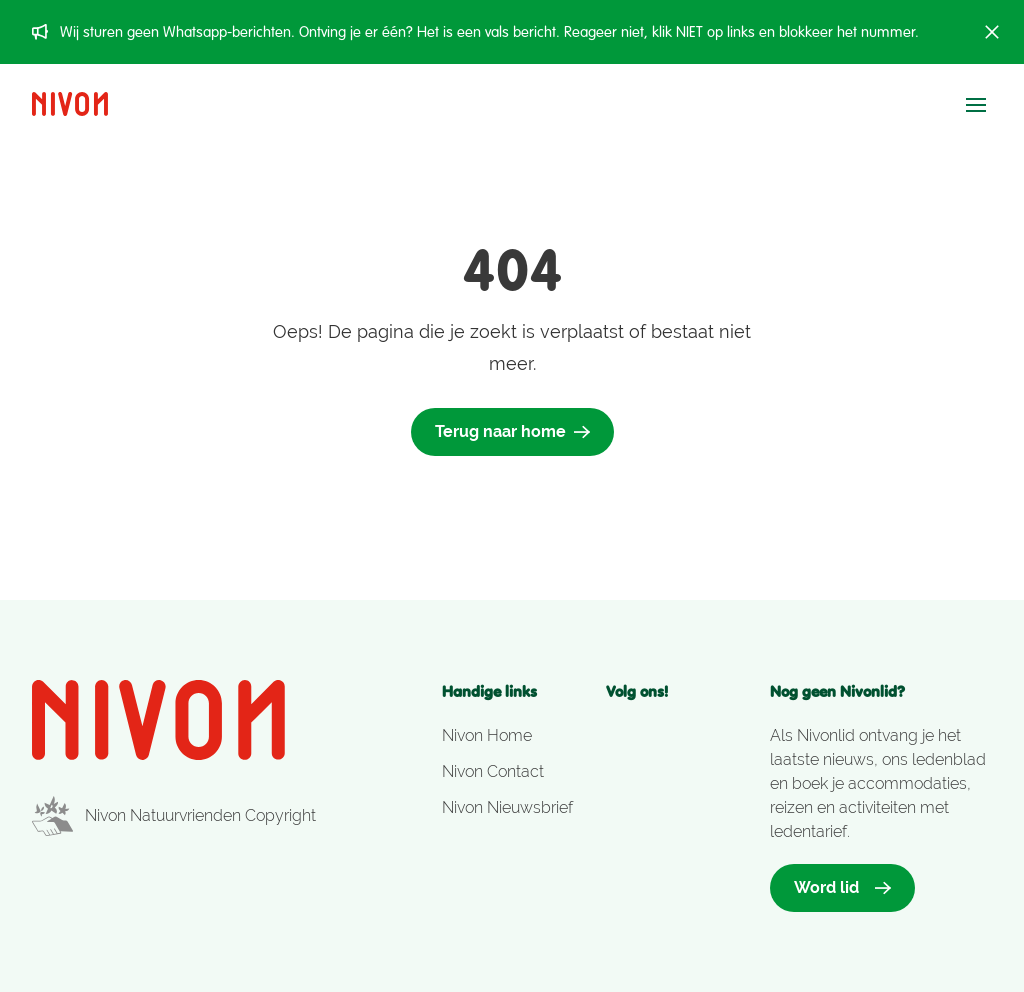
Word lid (842, 887)
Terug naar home (512, 431)
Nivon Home (487, 735)
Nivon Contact (493, 771)
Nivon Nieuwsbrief (507, 807)
